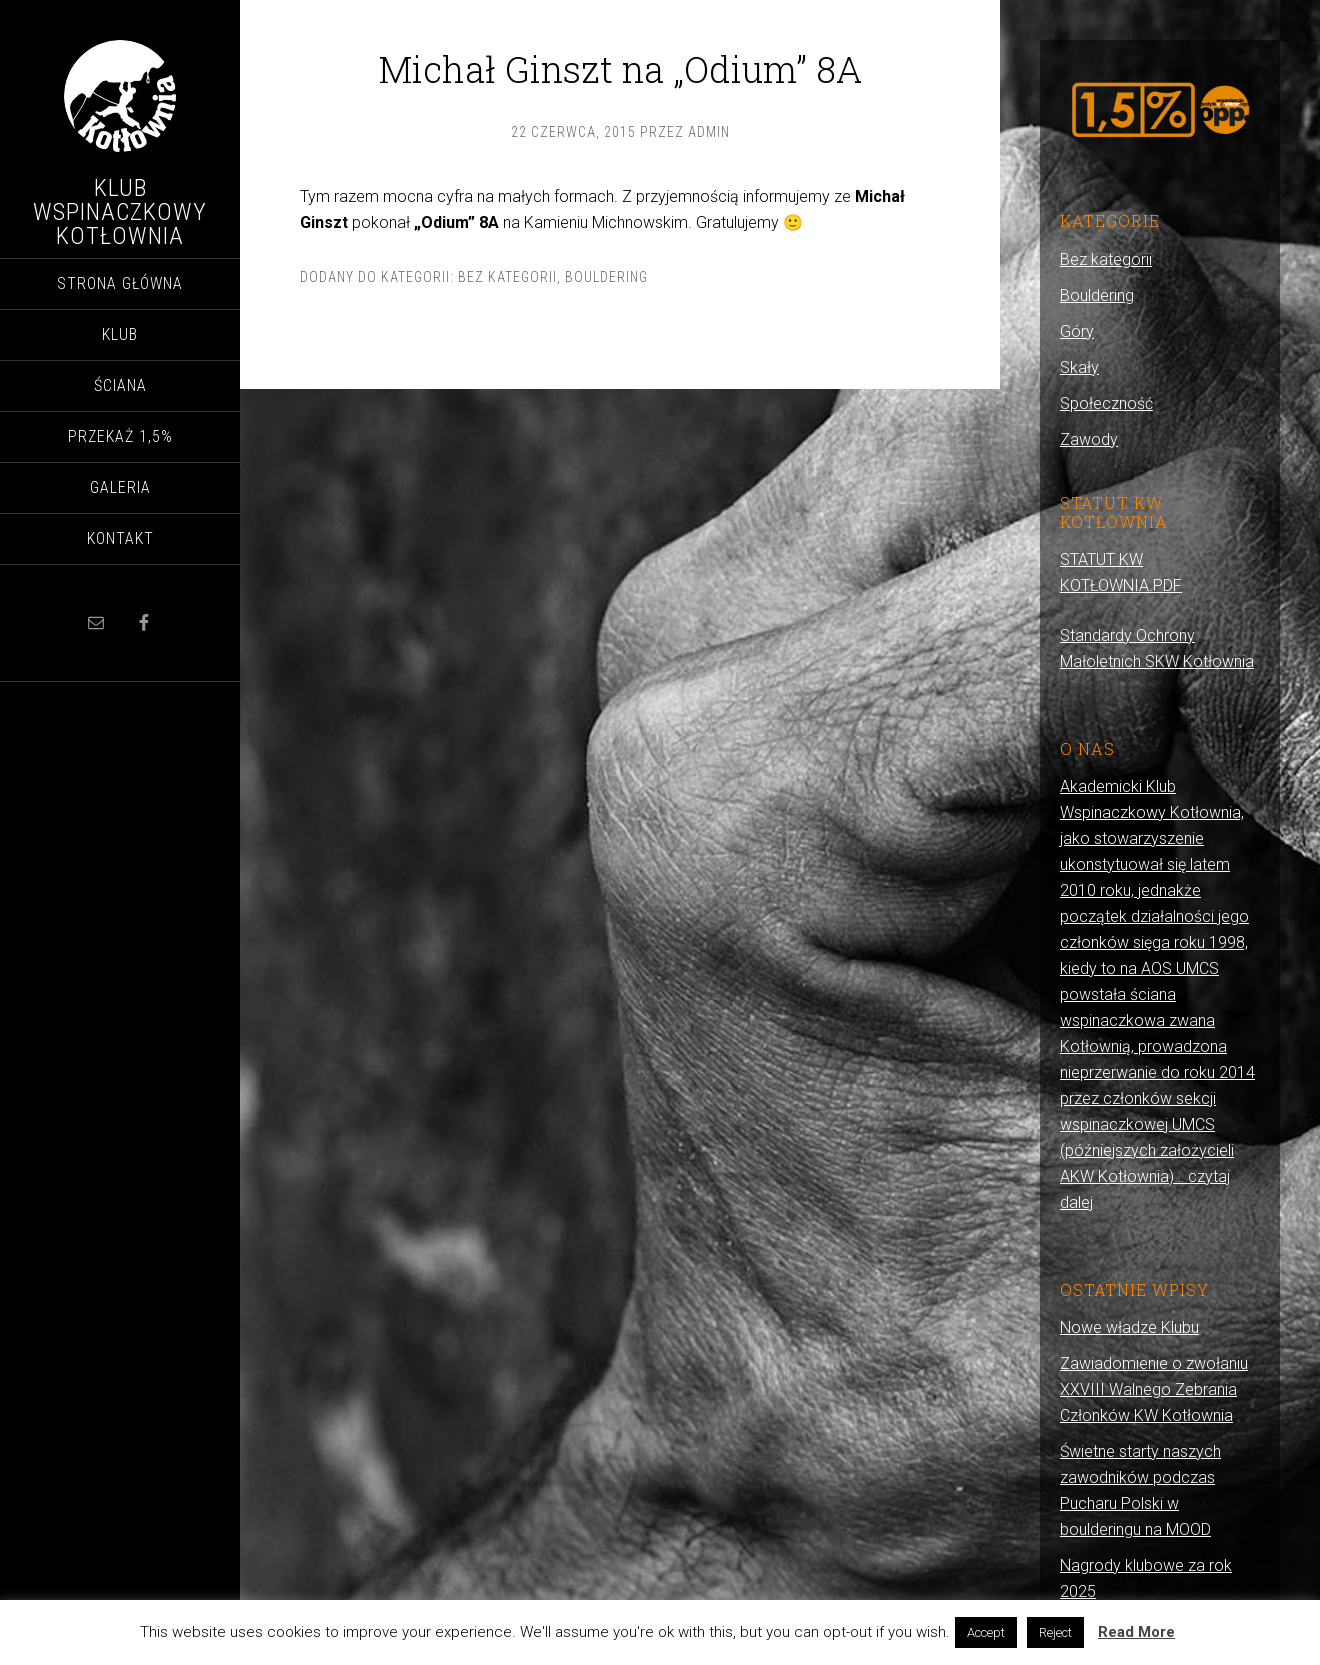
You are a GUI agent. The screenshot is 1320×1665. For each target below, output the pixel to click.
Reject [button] (1055, 1632)
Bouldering (606, 277)
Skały (1079, 367)
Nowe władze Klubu (1129, 1327)
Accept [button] (986, 1632)
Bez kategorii (507, 277)
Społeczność (1106, 403)
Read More (1136, 1632)
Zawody (1089, 439)
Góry (1077, 331)
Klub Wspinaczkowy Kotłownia (120, 212)
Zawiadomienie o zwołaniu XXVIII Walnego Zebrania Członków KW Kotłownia (1154, 1389)
